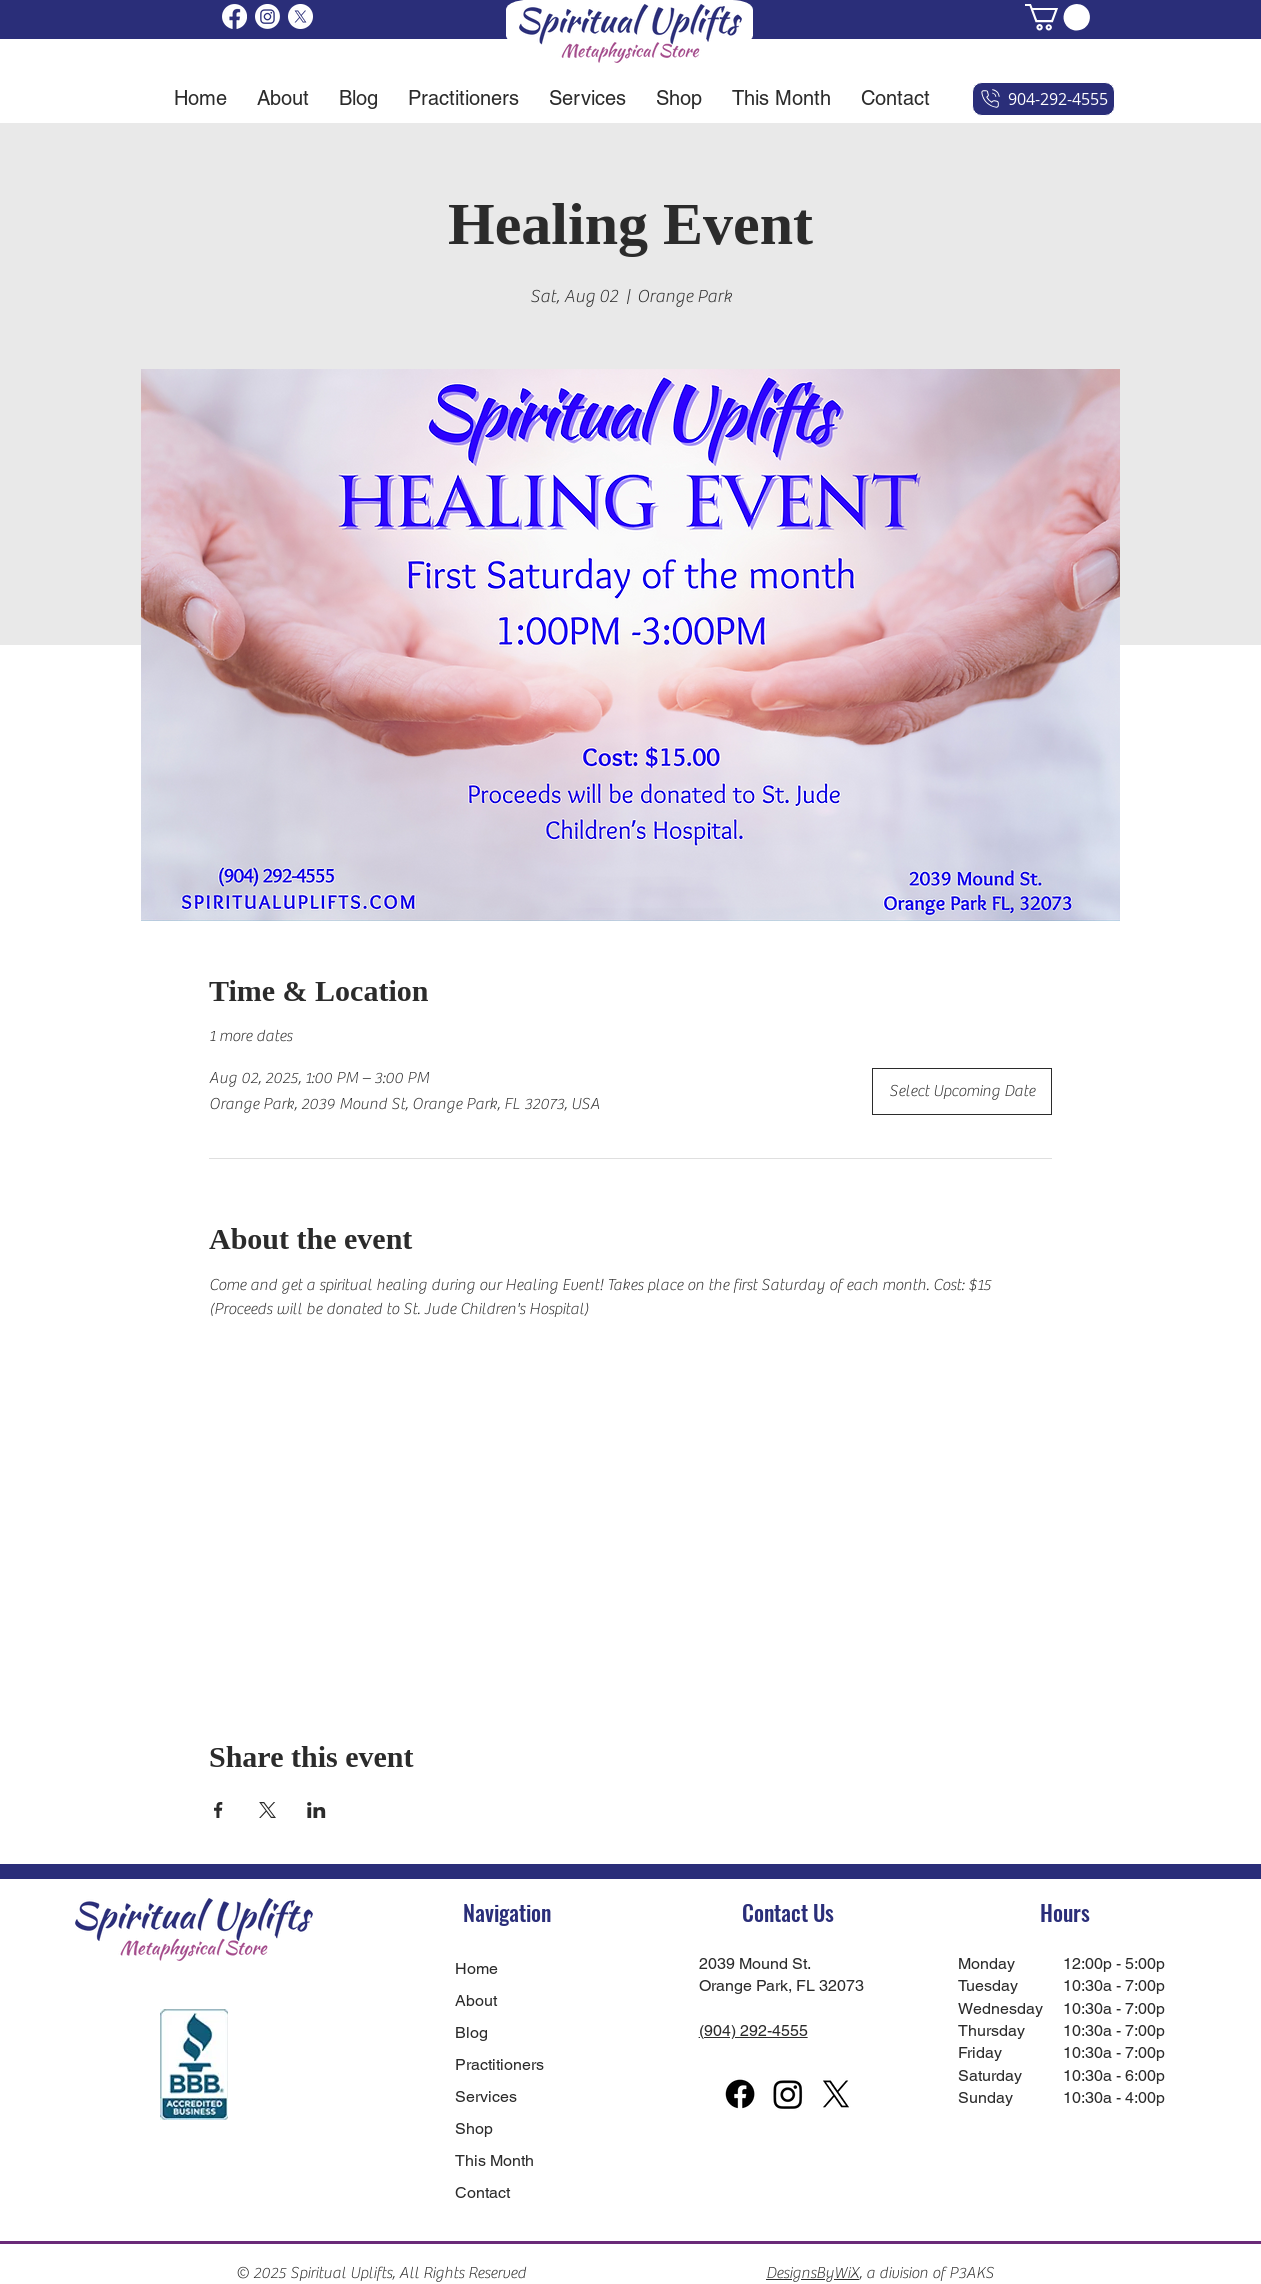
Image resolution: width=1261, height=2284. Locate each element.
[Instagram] (267, 16)
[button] (1057, 17)
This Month (494, 2160)
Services (486, 2096)
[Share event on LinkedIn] (316, 1810)
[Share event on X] (267, 1810)
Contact (482, 2192)
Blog (471, 2032)
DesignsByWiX (812, 2273)
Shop (474, 2128)
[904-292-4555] (1043, 99)
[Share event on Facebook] (218, 1810)
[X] (300, 16)
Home (476, 1968)
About (476, 2000)
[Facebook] (234, 16)
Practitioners (499, 2064)
